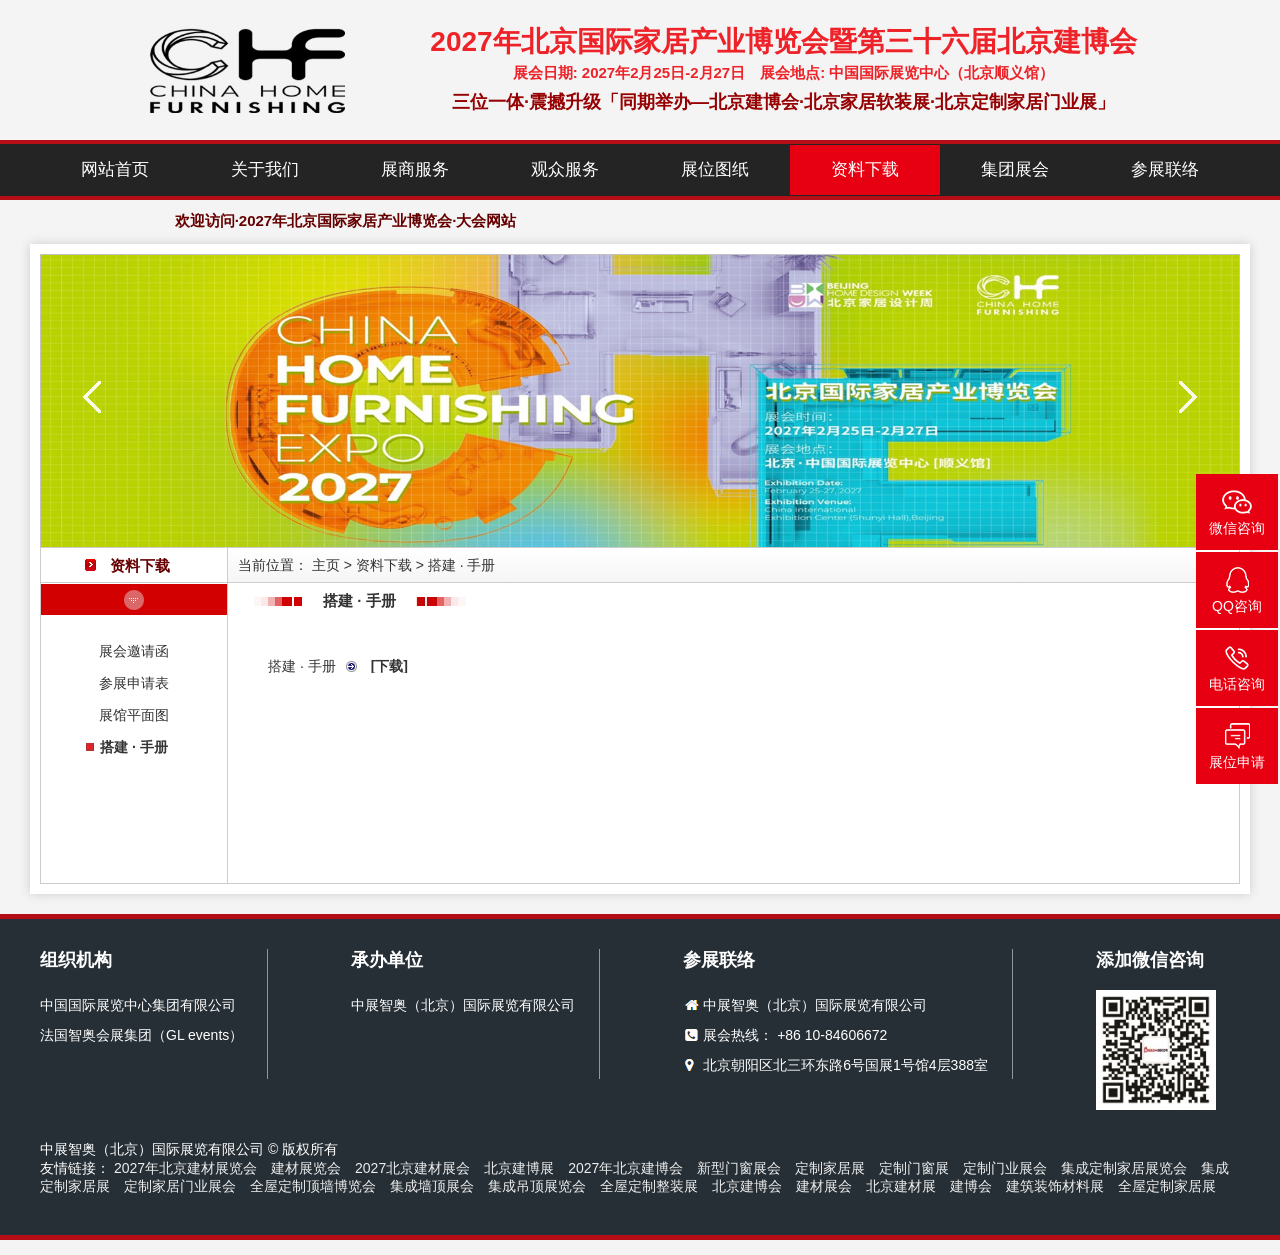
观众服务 (565, 169)
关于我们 (265, 169)
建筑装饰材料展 (1055, 1186)
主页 (326, 565)
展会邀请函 (134, 651)
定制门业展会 (1005, 1168)
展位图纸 (715, 169)
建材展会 (824, 1186)
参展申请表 (134, 683)
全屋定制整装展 (649, 1186)
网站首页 (115, 169)
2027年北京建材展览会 (185, 1168)
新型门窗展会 (739, 1168)
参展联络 (1165, 169)
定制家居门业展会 (180, 1186)
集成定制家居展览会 (1124, 1168)
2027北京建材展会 (412, 1168)
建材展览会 (306, 1168)
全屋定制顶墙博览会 (313, 1186)
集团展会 (1015, 169)
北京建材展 (901, 1186)
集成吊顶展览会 (537, 1186)
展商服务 (415, 169)
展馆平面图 (134, 715)
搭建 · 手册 (134, 747)
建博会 (971, 1186)
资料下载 (865, 169)
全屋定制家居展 (1167, 1186)
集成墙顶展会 (432, 1186)
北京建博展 (519, 1168)
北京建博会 (747, 1186)
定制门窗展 (914, 1168)
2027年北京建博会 (625, 1168)
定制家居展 (830, 1168)
